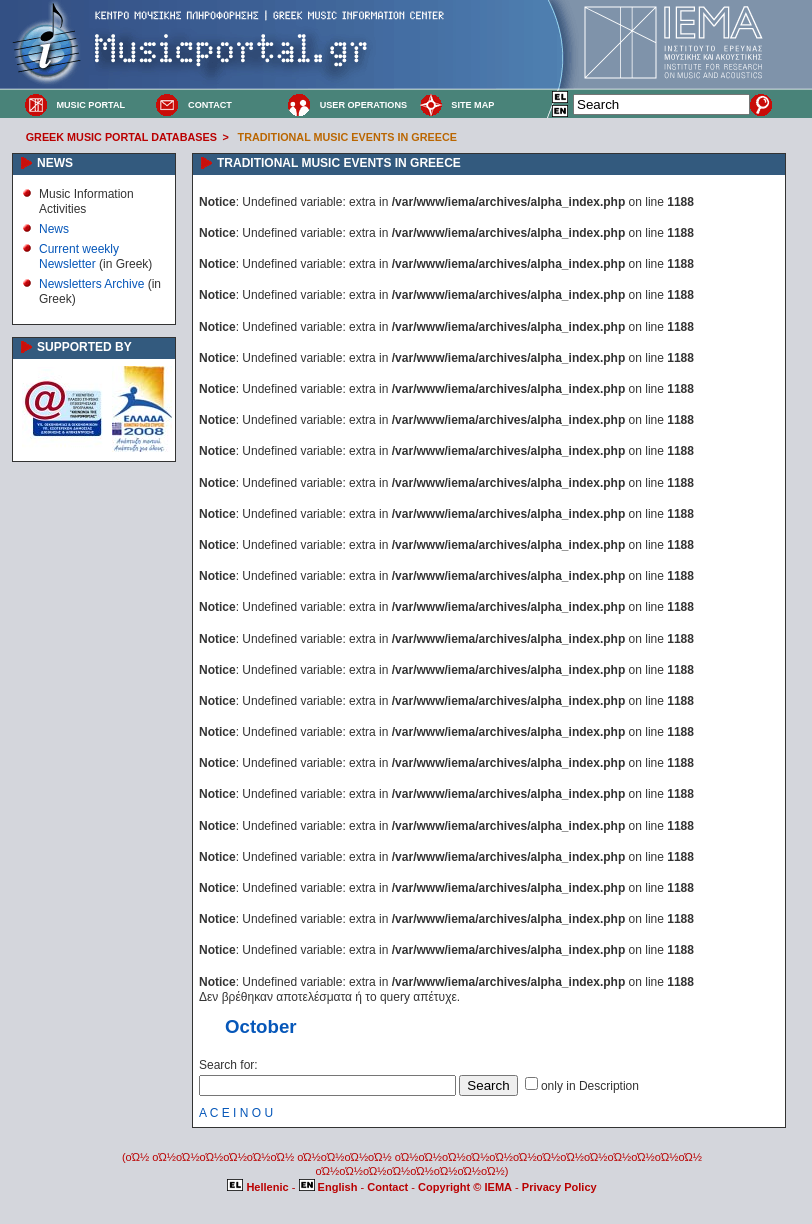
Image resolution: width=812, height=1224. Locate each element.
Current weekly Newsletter (79, 256)
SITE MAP (472, 105)
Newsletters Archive (91, 284)
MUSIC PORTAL (90, 105)
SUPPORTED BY (84, 347)
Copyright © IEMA (465, 1187)
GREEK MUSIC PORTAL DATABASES (121, 137)
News (54, 229)
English (330, 1187)
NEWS (55, 163)
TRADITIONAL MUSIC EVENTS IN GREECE (347, 137)
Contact (389, 1187)
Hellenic (259, 1187)
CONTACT (210, 105)
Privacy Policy (559, 1187)
